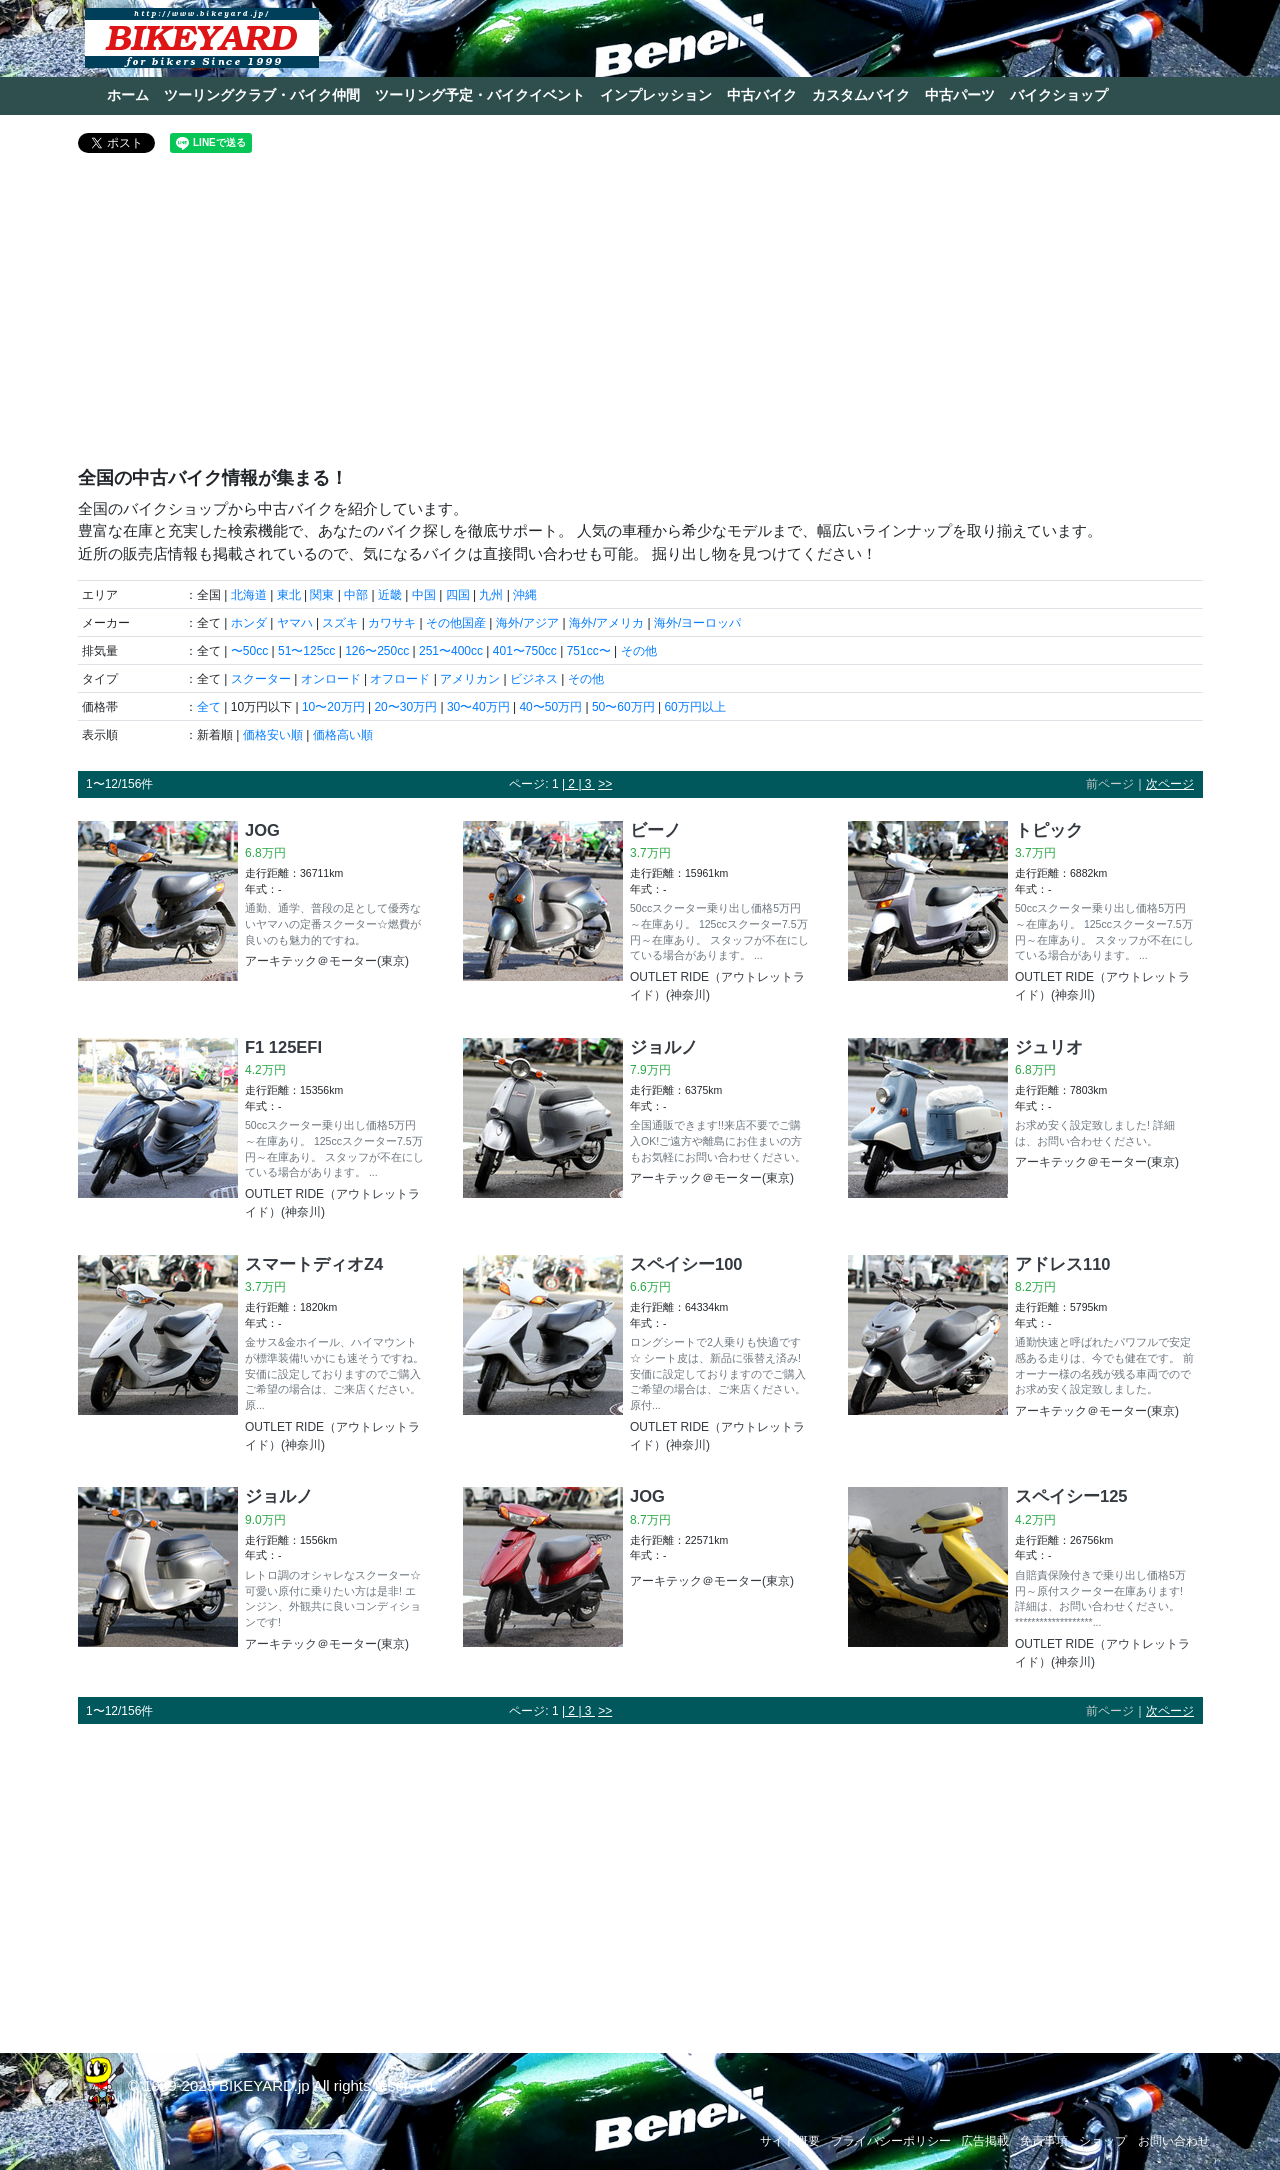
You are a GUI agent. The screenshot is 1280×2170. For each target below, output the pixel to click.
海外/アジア (527, 623)
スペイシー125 (1071, 1496)
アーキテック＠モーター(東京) (327, 961)
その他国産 (456, 623)
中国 (424, 595)
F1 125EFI (283, 1047)
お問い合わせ (1174, 2141)
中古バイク (762, 95)
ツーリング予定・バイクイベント (480, 95)
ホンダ (249, 623)
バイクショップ (1059, 95)
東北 (289, 595)
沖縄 (525, 595)
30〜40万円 (478, 707)
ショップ (1103, 2141)
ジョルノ (664, 1047)
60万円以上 (694, 707)
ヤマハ (295, 623)
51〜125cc (306, 651)
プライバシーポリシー (891, 2141)
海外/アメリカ (606, 623)
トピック (1049, 830)
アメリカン (470, 679)
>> (605, 784)
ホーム (128, 95)
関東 (322, 595)
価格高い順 (343, 735)
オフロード (400, 679)
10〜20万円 (333, 707)
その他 (639, 651)
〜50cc (249, 651)
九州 (491, 595)
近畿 (390, 595)
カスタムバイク (861, 95)
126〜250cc (377, 651)
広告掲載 (985, 2141)
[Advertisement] (640, 318)
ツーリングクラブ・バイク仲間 (262, 95)
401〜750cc (525, 651)
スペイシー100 (686, 1264)
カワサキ (392, 623)
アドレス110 (1063, 1264)
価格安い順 (273, 735)
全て (209, 707)
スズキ (340, 623)
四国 (458, 595)
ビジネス (534, 679)
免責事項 (1044, 2141)
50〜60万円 (623, 707)
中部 (356, 595)
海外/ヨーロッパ (697, 623)
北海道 (249, 595)
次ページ (1170, 784)
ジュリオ (1049, 1047)
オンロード (331, 679)
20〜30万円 (405, 707)
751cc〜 (589, 651)
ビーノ (655, 830)
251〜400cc (451, 651)
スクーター (261, 679)
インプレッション (656, 95)
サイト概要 (790, 2141)
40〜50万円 (550, 707)
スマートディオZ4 (314, 1264)
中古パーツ (960, 95)
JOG (262, 830)
